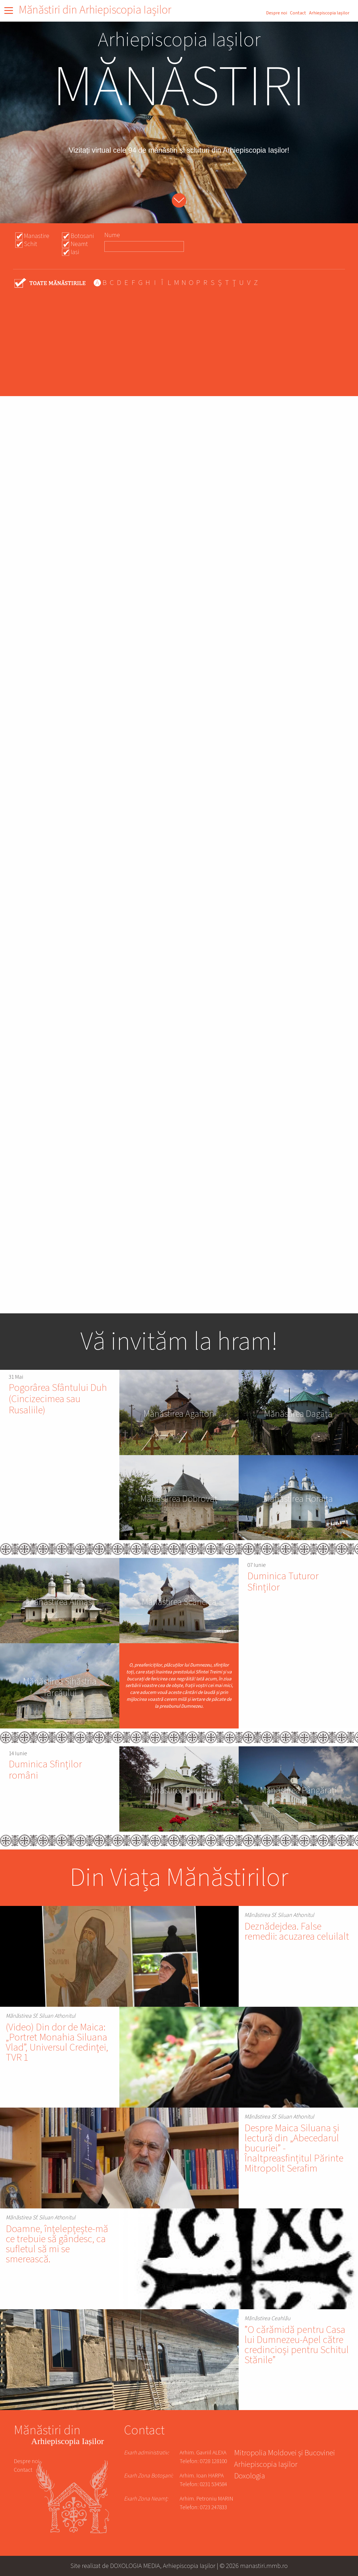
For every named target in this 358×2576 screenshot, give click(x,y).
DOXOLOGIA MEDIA (135, 2566)
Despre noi (276, 13)
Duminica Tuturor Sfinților (283, 1582)
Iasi (75, 252)
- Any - (50, 283)
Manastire (36, 236)
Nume (112, 235)
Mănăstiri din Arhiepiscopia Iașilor (95, 10)
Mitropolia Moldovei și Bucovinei (284, 2453)
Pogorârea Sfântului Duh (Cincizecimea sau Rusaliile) (58, 1399)
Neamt (79, 244)
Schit (30, 244)
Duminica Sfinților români (45, 1770)
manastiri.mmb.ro (264, 2566)
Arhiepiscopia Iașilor (329, 13)
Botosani (82, 236)
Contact (298, 13)
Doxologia (249, 2477)
